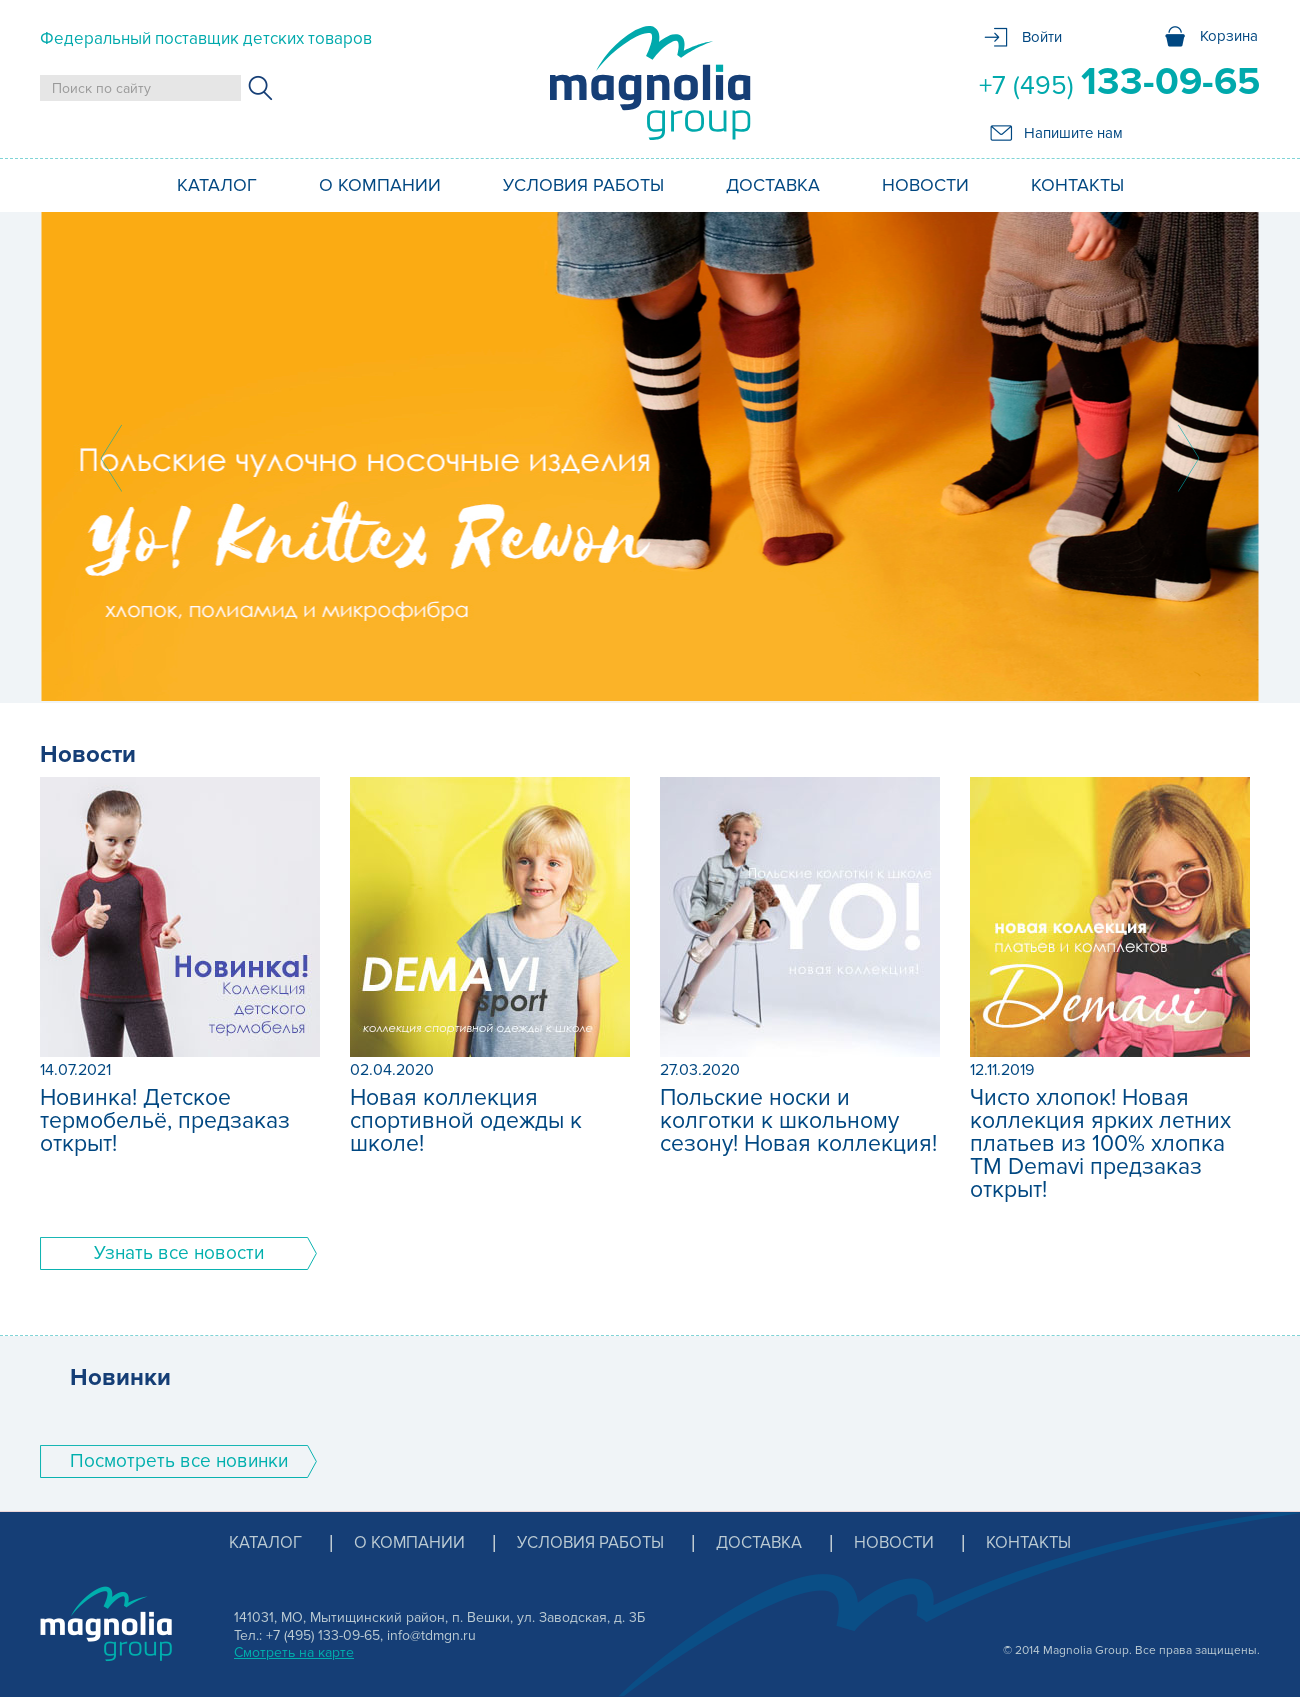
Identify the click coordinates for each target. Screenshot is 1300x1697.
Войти (1042, 37)
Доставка (773, 185)
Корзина (1229, 36)
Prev (111, 458)
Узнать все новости (179, 1253)
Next (1189, 458)
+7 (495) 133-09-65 (323, 1635)
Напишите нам (1073, 133)
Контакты (1077, 185)
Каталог (217, 185)
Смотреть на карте (294, 1652)
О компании (380, 185)
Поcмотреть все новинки (179, 1461)
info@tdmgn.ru (431, 1635)
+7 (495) (1119, 82)
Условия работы (583, 185)
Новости (925, 185)
